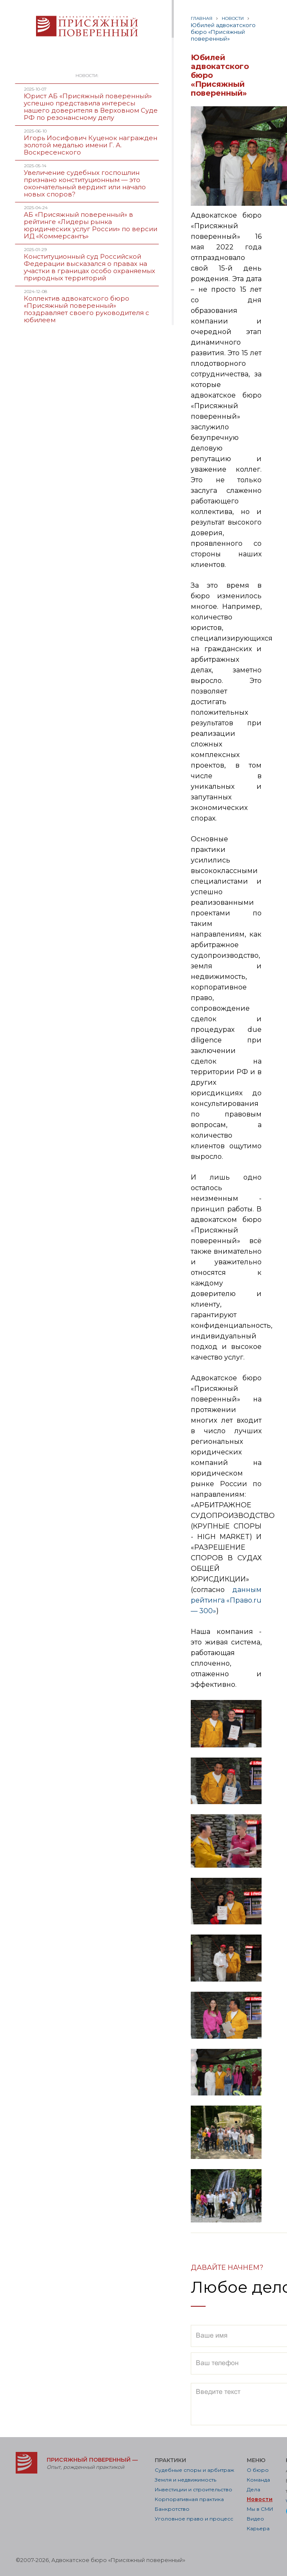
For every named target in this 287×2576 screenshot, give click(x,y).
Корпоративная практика (189, 2499)
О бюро (258, 2470)
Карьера (258, 2528)
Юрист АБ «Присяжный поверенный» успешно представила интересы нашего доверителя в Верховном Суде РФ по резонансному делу (91, 107)
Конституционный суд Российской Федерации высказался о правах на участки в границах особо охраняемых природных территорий (89, 267)
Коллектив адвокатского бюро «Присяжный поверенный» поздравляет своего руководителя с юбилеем (86, 309)
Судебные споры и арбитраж (194, 2470)
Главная (201, 18)
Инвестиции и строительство (193, 2489)
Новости (233, 18)
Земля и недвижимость (185, 2479)
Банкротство (172, 2509)
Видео (255, 2518)
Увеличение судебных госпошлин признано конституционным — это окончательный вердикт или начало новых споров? (85, 183)
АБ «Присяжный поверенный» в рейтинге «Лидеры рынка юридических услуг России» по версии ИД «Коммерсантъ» (90, 225)
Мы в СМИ (260, 2509)
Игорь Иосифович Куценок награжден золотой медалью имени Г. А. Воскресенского (90, 145)
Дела (253, 2489)
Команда (258, 2479)
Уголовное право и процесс (194, 2518)
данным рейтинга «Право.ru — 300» (226, 1600)
